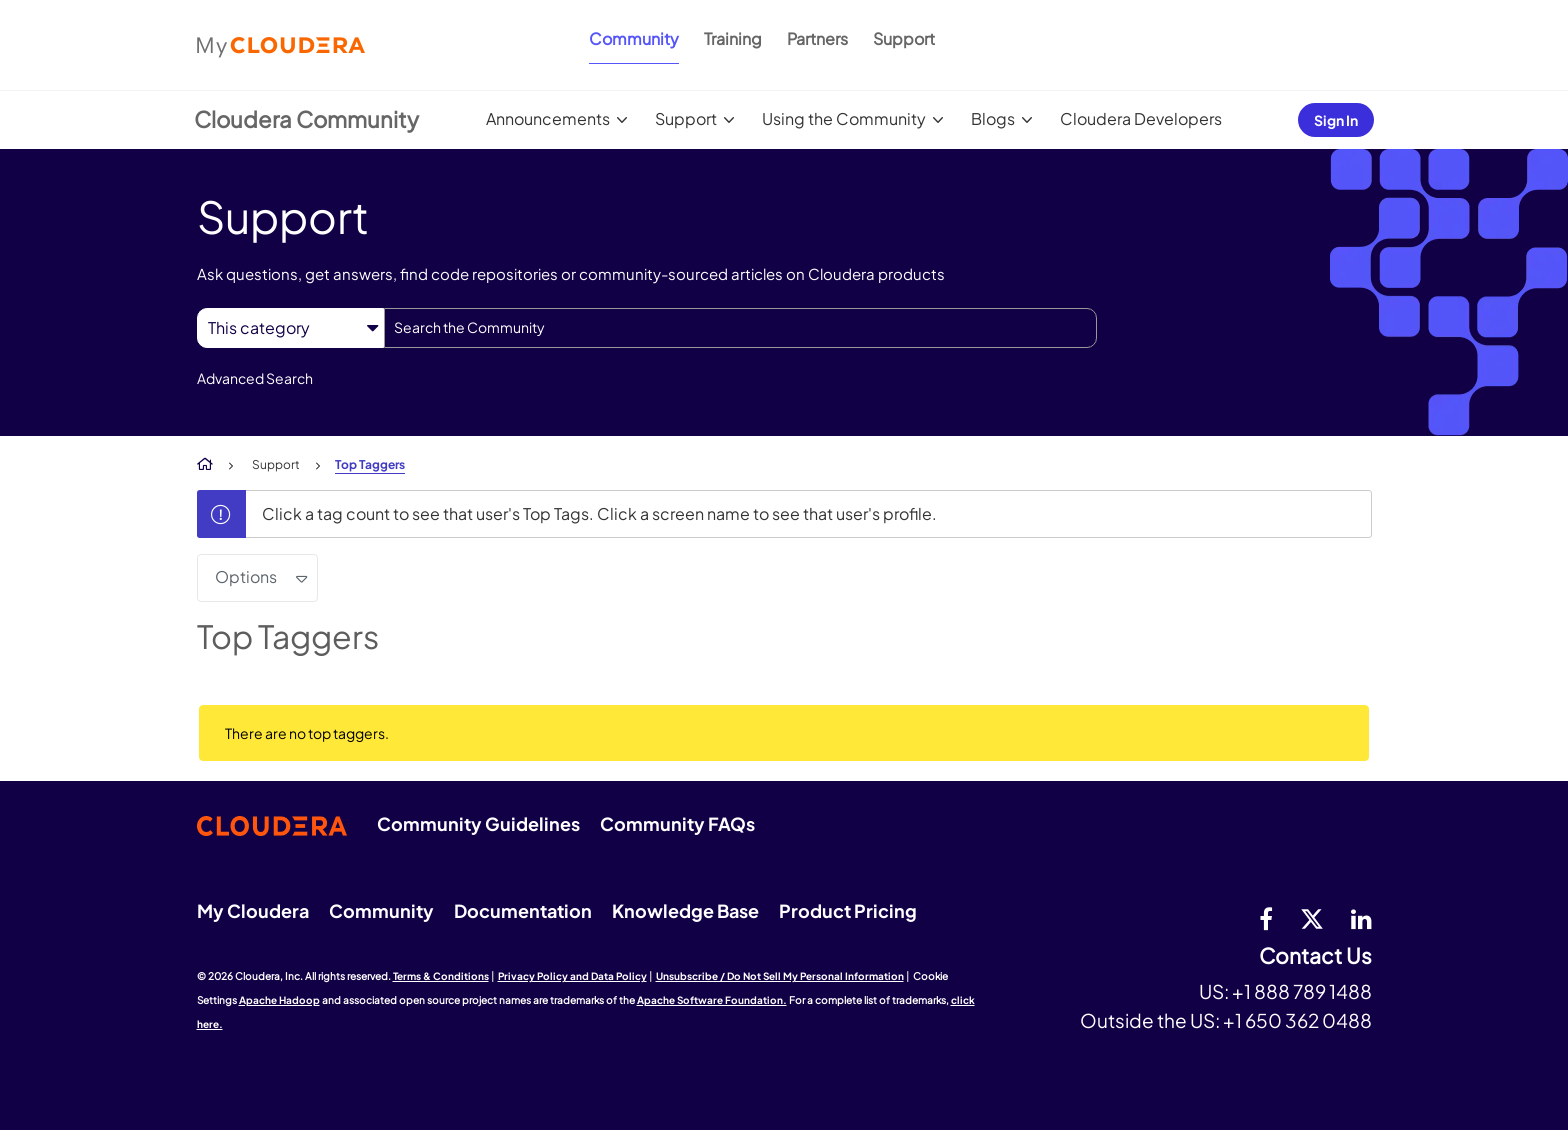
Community (634, 38)
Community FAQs (677, 823)
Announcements (548, 118)
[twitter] (1312, 918)
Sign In (1336, 120)
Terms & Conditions (441, 976)
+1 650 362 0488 (1297, 1020)
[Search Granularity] (290, 327)
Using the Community (844, 118)
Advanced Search (255, 378)
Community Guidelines (478, 823)
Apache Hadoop (279, 1000)
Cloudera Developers (1141, 118)
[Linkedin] (1361, 918)
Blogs (993, 118)
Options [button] (246, 576)
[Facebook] (1266, 918)
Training (733, 38)
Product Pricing (848, 910)
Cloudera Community (306, 119)
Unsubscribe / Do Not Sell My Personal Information (780, 976)
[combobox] (740, 328)
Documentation (523, 910)
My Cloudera (253, 910)
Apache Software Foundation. (712, 1000)
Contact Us (1315, 956)
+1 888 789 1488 (1302, 991)
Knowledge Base (685, 910)
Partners (817, 38)
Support (904, 38)
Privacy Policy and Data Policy (572, 976)
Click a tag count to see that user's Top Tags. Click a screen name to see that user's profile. (599, 513)
